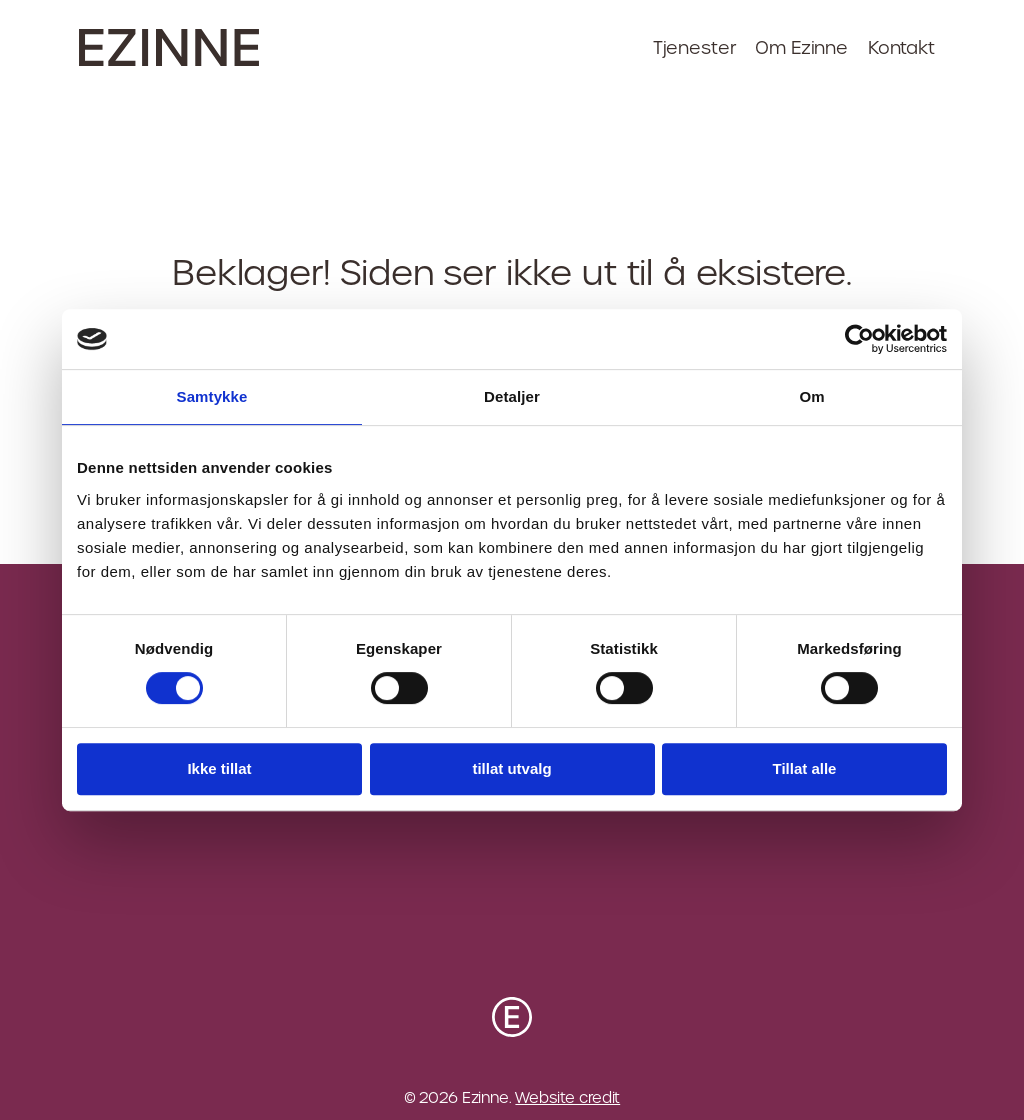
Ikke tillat (219, 768)
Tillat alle (805, 768)
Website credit (567, 1097)
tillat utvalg (511, 768)
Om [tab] (811, 396)
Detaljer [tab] (512, 396)
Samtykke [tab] (212, 396)
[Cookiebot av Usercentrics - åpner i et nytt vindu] (859, 339)
